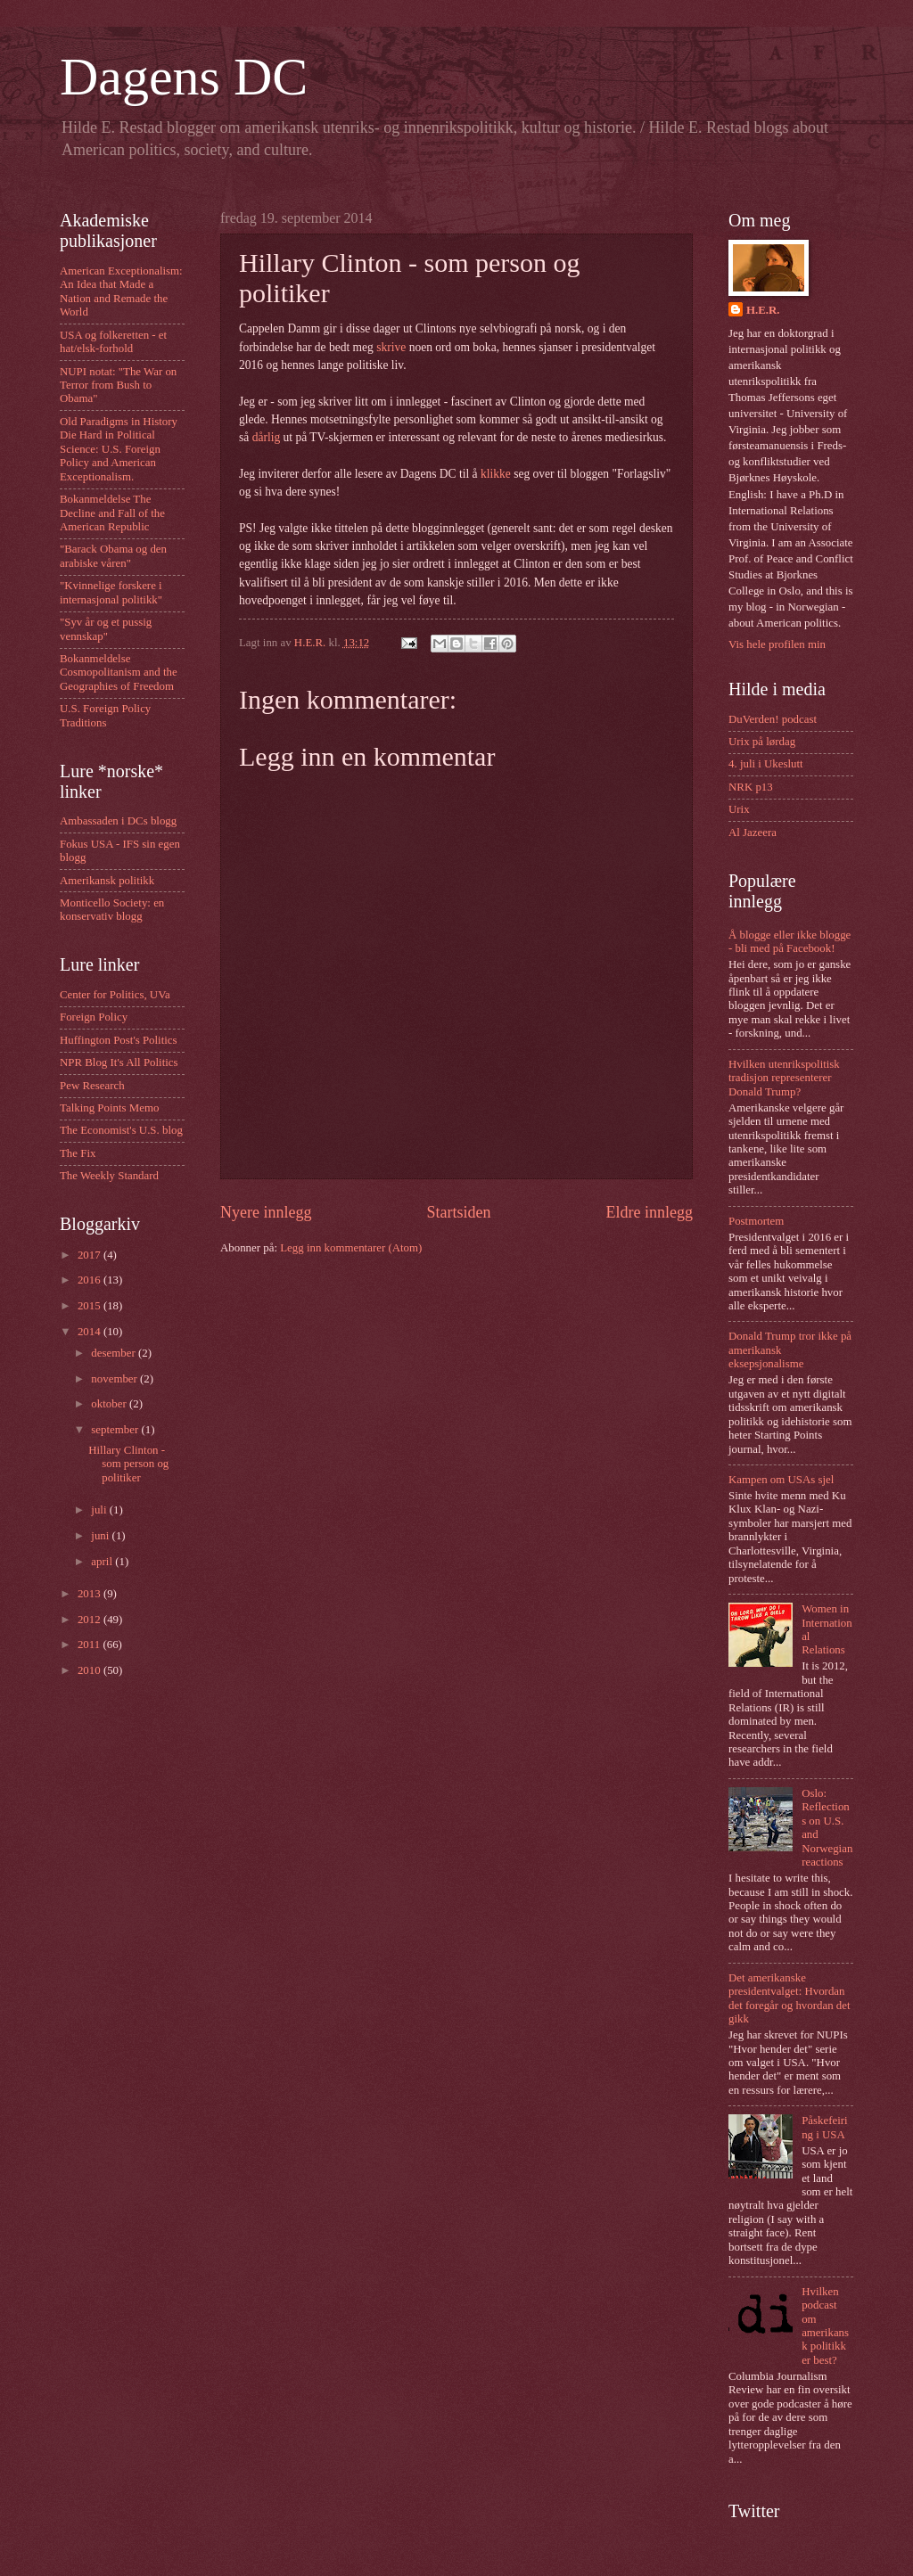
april (103, 1561)
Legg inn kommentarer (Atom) (351, 1248)
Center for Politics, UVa (115, 995)
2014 (90, 1331)
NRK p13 (750, 787)
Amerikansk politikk (107, 880)
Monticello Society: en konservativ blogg (112, 910)
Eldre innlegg (649, 1212)
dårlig (266, 437)
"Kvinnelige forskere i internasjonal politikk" (111, 592)
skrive (391, 347)
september (116, 1429)
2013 (90, 1593)
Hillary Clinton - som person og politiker (128, 1464)
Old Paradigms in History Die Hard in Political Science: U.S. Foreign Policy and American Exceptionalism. (118, 449)
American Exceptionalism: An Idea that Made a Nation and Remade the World (121, 291)
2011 (90, 1644)
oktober (110, 1404)
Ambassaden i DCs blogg (118, 821)
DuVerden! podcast (772, 719)
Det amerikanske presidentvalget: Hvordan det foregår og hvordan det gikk (789, 1998)
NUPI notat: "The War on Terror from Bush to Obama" (118, 385)
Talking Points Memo (109, 1108)
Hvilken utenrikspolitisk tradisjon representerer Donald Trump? (784, 1078)
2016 (90, 1280)
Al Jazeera (752, 832)
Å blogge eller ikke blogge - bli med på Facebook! (789, 942)
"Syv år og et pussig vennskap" (106, 629)
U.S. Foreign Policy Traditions (105, 715)
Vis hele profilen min (777, 644)
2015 (90, 1306)
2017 (90, 1255)
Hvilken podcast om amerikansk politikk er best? (825, 2326)
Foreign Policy (93, 1017)
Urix (739, 809)
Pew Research (92, 1085)
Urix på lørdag (761, 741)
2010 (90, 1670)
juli (100, 1510)
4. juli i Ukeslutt (765, 764)
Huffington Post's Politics (118, 1040)
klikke (496, 473)
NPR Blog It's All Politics (119, 1062)
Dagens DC (184, 76)
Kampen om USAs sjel (781, 1479)
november (115, 1379)
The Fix (77, 1153)
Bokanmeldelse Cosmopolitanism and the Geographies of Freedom (118, 672)
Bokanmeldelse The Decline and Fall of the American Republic (112, 513)
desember (114, 1353)
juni (101, 1536)
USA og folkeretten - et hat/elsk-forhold (113, 342)
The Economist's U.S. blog (121, 1130)
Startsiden (458, 1212)
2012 (90, 1619)
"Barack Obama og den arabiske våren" (113, 556)
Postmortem (756, 1221)
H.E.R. (763, 310)
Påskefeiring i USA (824, 2127)
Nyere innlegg (266, 1212)
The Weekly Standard (109, 1175)
